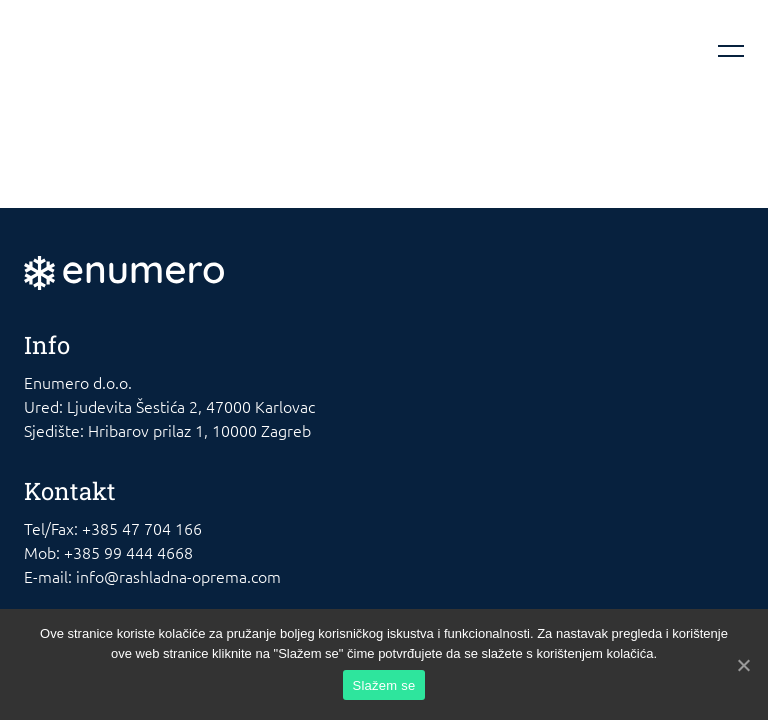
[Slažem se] (743, 665)
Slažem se (384, 685)
